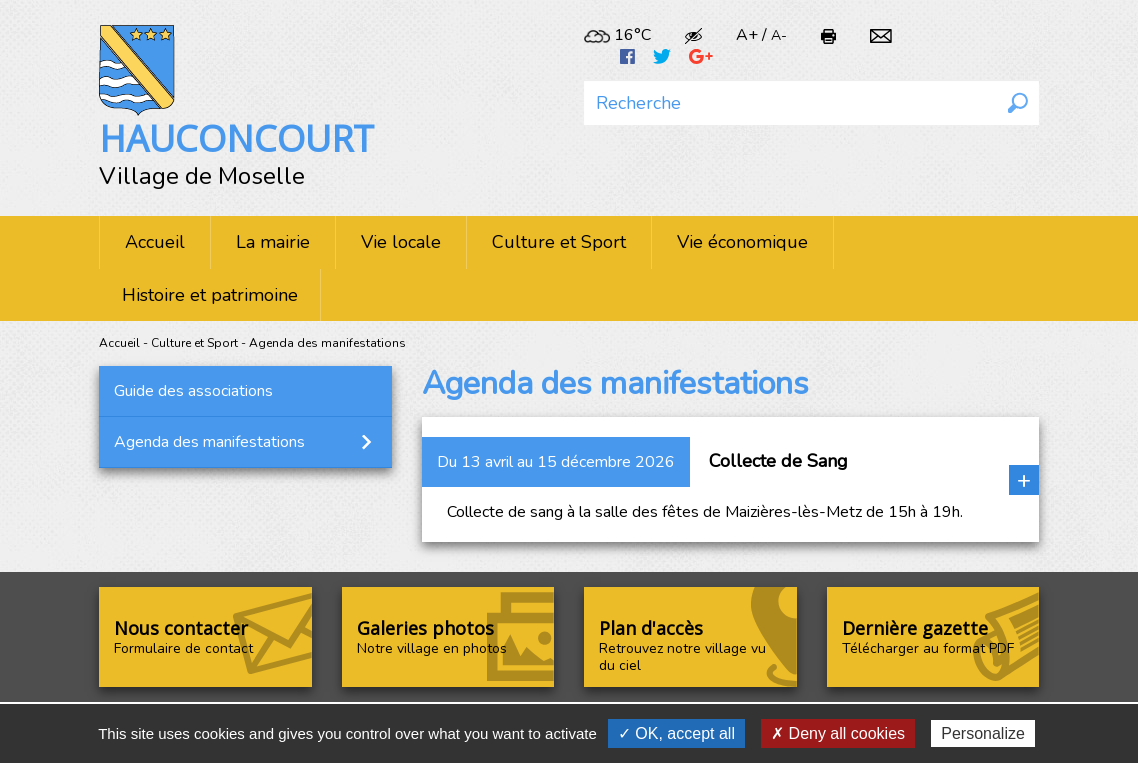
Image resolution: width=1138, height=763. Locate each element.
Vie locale (401, 242)
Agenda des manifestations (209, 442)
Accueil (155, 242)
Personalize (983, 733)
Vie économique (742, 242)
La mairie (273, 242)
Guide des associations (193, 391)
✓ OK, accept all (676, 733)
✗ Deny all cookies (838, 733)
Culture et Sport (559, 242)
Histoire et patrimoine (210, 295)
